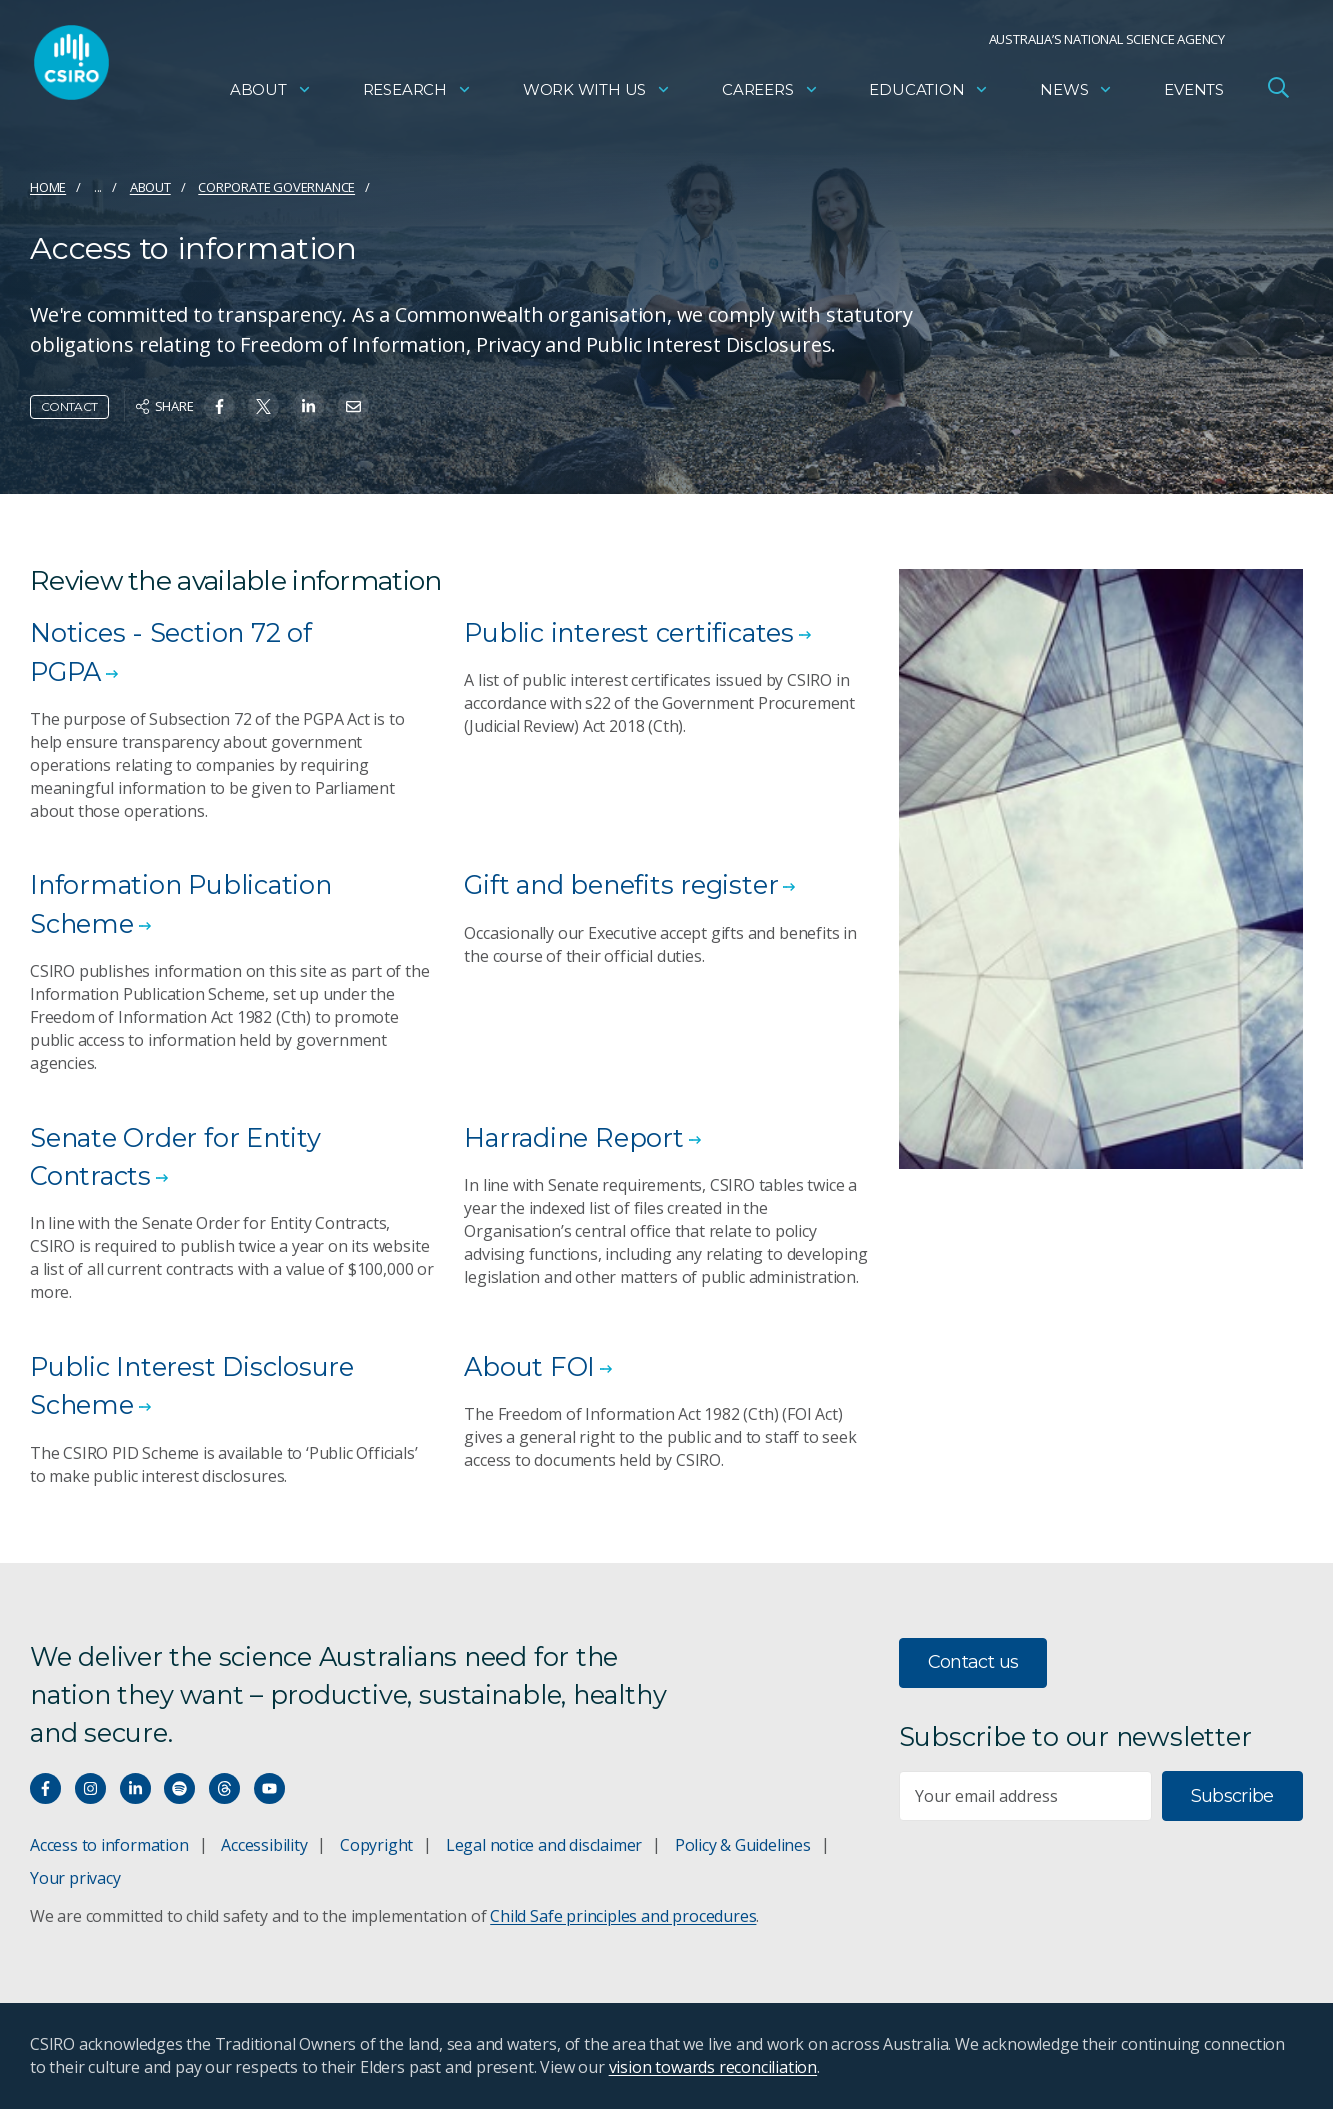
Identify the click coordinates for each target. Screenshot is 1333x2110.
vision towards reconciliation (713, 2068)
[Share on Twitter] (263, 406)
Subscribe (1232, 1796)
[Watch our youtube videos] (269, 1789)
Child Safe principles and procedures (623, 1917)
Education (929, 95)
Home (48, 187)
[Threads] (224, 1789)
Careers (770, 95)
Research (417, 95)
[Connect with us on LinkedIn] (135, 1789)
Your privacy (75, 1879)
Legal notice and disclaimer (544, 1846)
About (271, 95)
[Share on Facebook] (219, 406)
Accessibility (264, 1846)
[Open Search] (1278, 94)
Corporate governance (276, 187)
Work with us (597, 95)
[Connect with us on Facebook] (45, 1789)
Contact (69, 406)
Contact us (973, 1663)
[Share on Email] (353, 406)
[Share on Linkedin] (308, 406)
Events (1194, 95)
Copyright (376, 1846)
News (1076, 95)
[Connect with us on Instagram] (90, 1789)
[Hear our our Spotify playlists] (179, 1789)
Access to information (109, 1846)
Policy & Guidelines (743, 1846)
